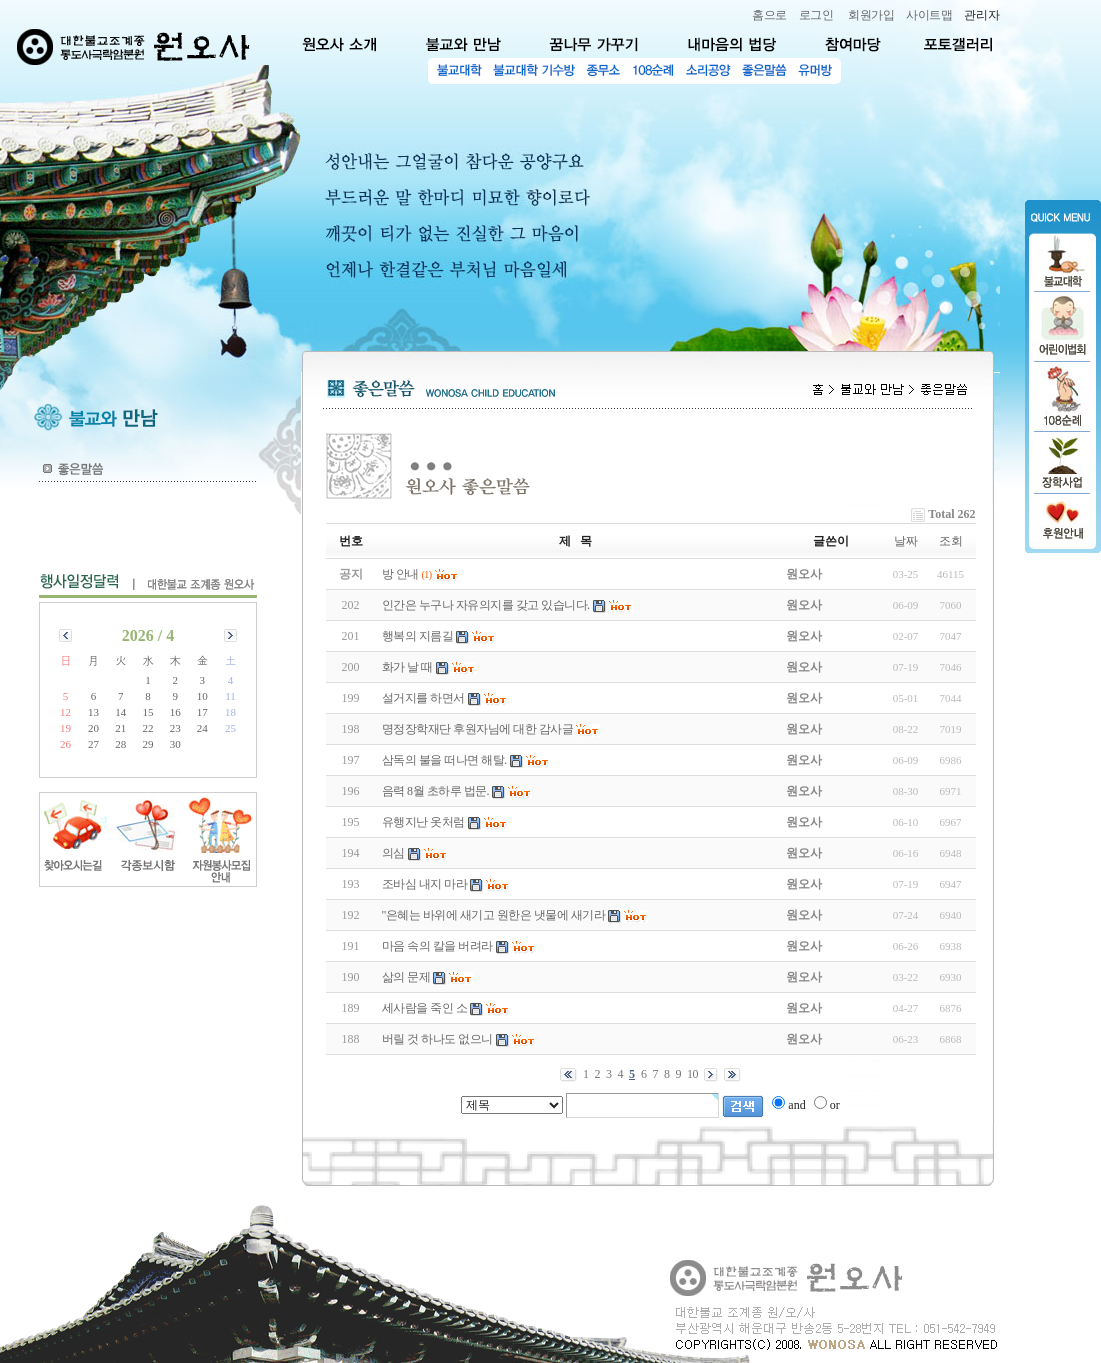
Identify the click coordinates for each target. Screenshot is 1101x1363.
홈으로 (769, 15)
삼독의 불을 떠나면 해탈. (444, 760)
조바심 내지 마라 (425, 884)
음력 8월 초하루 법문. (436, 791)
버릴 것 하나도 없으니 (437, 1039)
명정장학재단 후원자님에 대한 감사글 (478, 729)
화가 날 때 (407, 667)
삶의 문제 (406, 977)
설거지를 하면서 (423, 698)
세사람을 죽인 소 (425, 1008)
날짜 (905, 541)
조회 (950, 541)
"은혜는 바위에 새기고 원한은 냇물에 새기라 (494, 915)
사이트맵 (929, 15)
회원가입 (871, 15)
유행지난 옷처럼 (423, 822)
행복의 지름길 (418, 636)
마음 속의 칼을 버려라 (437, 946)
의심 (393, 853)
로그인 (816, 15)
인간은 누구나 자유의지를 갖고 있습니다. (486, 605)
